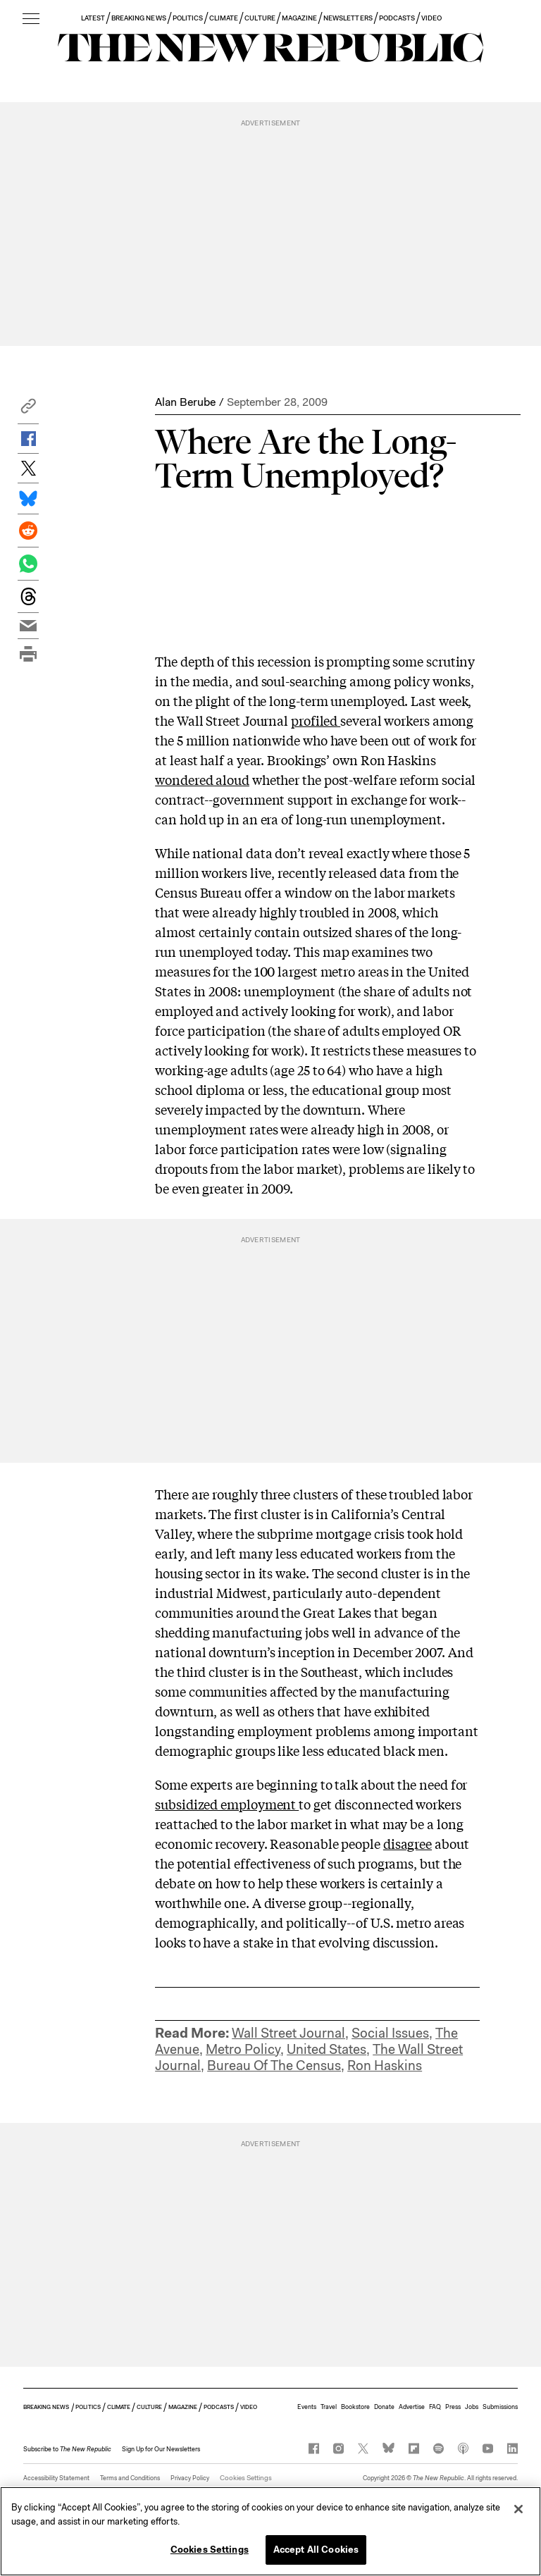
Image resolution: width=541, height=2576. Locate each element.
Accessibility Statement (56, 2478)
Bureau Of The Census (274, 2065)
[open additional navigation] (31, 19)
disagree (407, 1843)
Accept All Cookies (316, 2550)
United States (326, 2049)
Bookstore (355, 2407)
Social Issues (390, 2033)
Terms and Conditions (130, 2478)
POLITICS (188, 18)
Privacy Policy (189, 2478)
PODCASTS (397, 18)
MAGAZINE (299, 18)
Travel (329, 2407)
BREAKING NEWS (138, 18)
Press (453, 2407)
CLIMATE (223, 18)
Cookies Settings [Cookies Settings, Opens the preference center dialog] (209, 2550)
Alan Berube (185, 402)
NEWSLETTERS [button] (348, 18)
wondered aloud (202, 779)
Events (306, 2407)
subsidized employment (227, 1804)
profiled (315, 720)
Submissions (500, 2407)
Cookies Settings (243, 2478)
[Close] (518, 2509)
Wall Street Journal (288, 2033)
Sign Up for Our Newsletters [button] (161, 2449)
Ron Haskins (384, 2065)
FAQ (435, 2407)
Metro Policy (243, 2049)
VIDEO (431, 18)
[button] (28, 409)
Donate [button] (384, 2407)
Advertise (412, 2407)
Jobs (471, 2407)
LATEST (93, 18)
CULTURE (259, 18)
